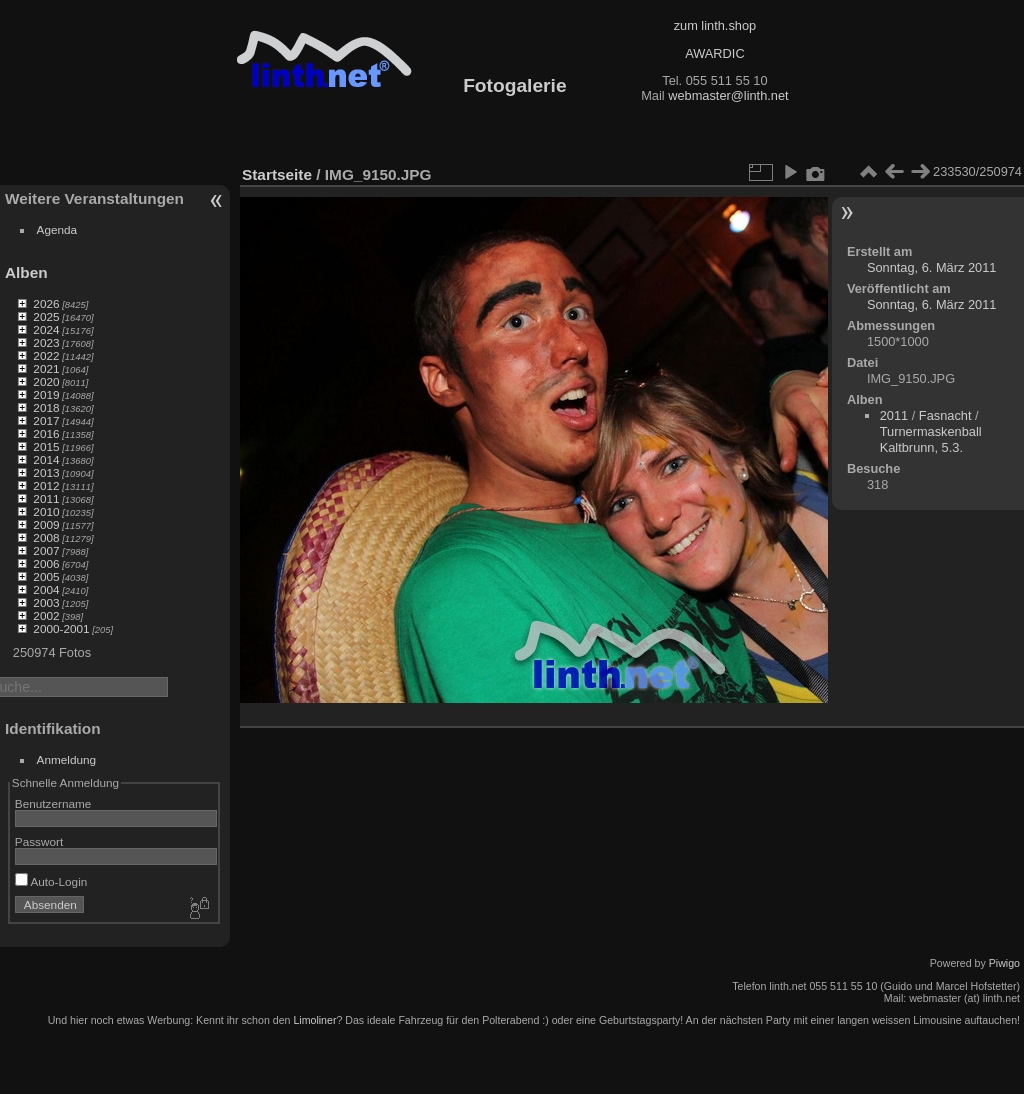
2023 (46, 342)
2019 (46, 394)
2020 (46, 381)
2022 (46, 355)
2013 (46, 472)
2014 (46, 459)
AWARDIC (714, 53)
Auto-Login (51, 881)
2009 (46, 524)
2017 (46, 420)
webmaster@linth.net (728, 95)
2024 (46, 329)
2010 (46, 511)
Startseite (277, 174)
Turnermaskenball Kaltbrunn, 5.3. (931, 439)
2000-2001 (61, 628)
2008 (46, 537)
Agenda (57, 229)
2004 (46, 589)
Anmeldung (67, 759)
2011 (46, 498)
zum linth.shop (715, 25)
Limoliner (314, 1020)
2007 (46, 550)
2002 (46, 615)
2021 (46, 368)
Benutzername (53, 803)
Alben (26, 272)
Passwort (39, 841)
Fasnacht (945, 415)
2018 (46, 407)
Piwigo (1004, 963)
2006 (46, 563)
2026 (46, 303)
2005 (46, 576)
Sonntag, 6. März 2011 (931, 267)
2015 (46, 446)
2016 (46, 433)
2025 (46, 316)
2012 (46, 485)
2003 (46, 602)
